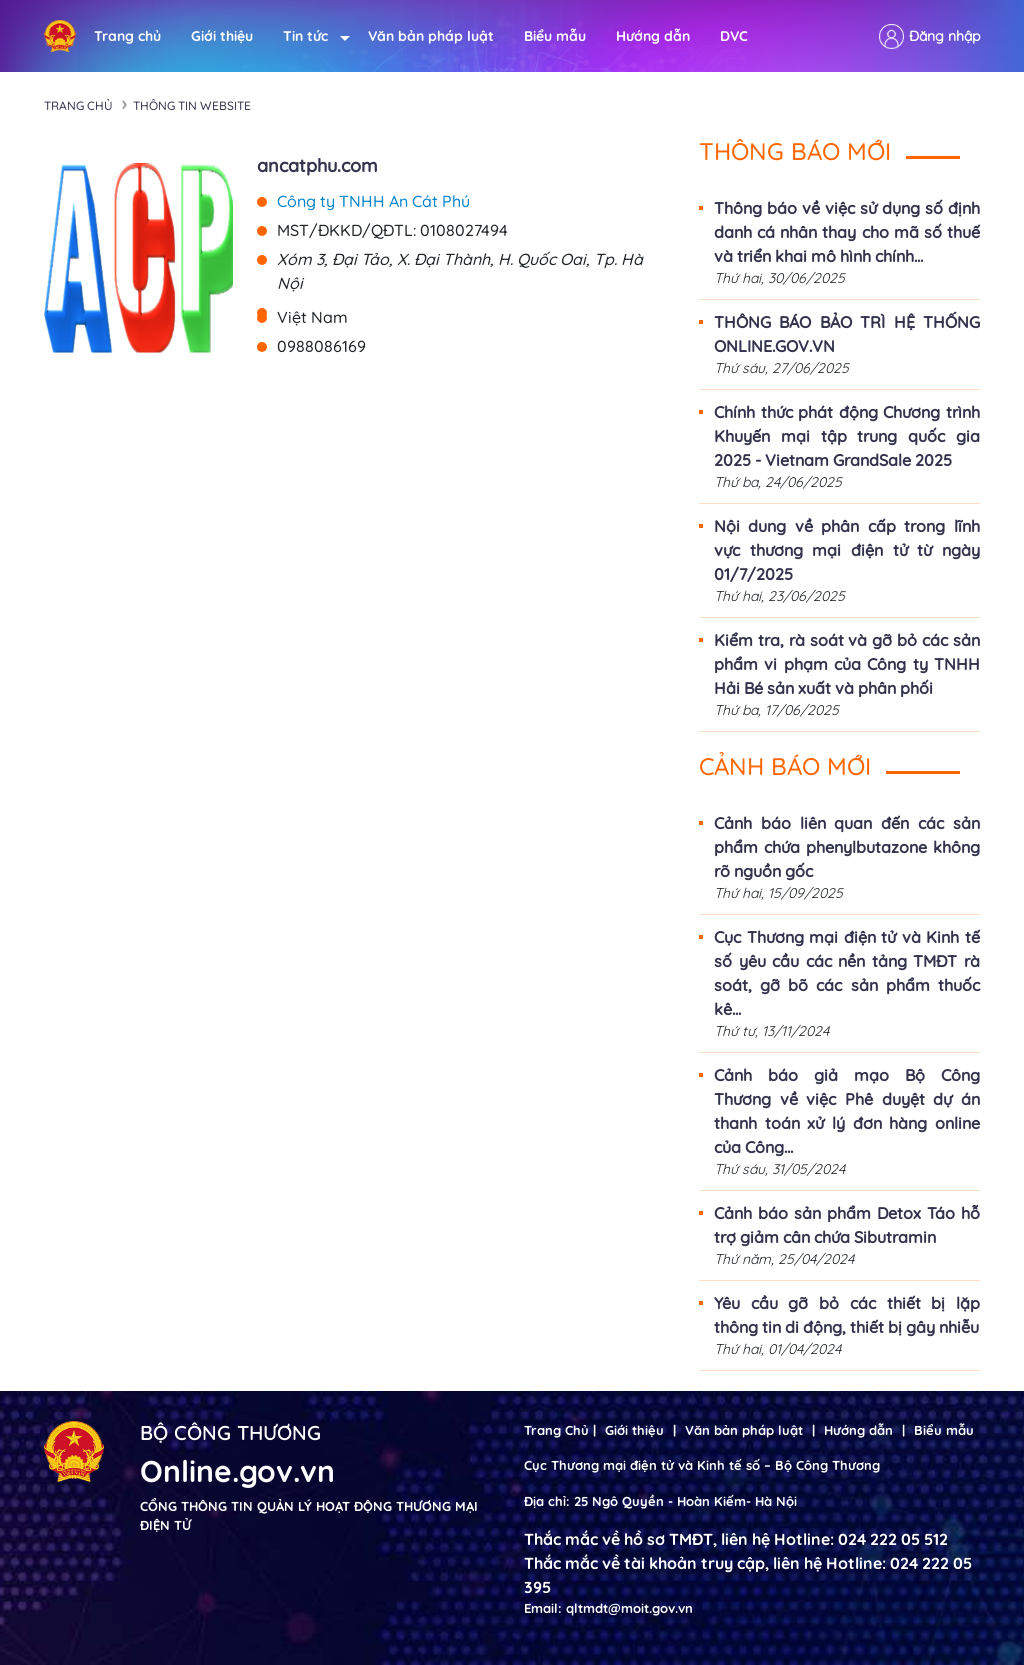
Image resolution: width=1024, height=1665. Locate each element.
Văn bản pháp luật (431, 36)
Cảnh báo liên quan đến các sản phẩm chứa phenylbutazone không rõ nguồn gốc (847, 847)
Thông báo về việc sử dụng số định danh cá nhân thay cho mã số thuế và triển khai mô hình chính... (847, 232)
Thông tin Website (192, 105)
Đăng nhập (944, 36)
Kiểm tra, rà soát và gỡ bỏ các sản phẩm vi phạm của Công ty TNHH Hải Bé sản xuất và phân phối (847, 664)
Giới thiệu (222, 36)
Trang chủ (127, 36)
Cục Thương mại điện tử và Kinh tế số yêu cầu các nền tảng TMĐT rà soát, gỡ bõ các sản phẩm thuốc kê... (847, 973)
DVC (734, 36)
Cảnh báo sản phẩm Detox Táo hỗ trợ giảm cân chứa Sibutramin (847, 1225)
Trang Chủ (556, 1430)
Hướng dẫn (653, 36)
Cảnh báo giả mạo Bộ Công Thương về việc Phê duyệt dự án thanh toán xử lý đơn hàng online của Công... (847, 1111)
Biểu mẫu (555, 36)
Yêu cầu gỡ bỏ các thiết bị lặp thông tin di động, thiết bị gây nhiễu (847, 1315)
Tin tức (310, 36)
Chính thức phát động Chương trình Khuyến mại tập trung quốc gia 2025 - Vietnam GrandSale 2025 (847, 436)
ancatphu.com (317, 165)
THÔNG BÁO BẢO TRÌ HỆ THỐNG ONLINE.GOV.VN (847, 334)
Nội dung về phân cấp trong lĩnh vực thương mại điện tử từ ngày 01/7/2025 (847, 550)
